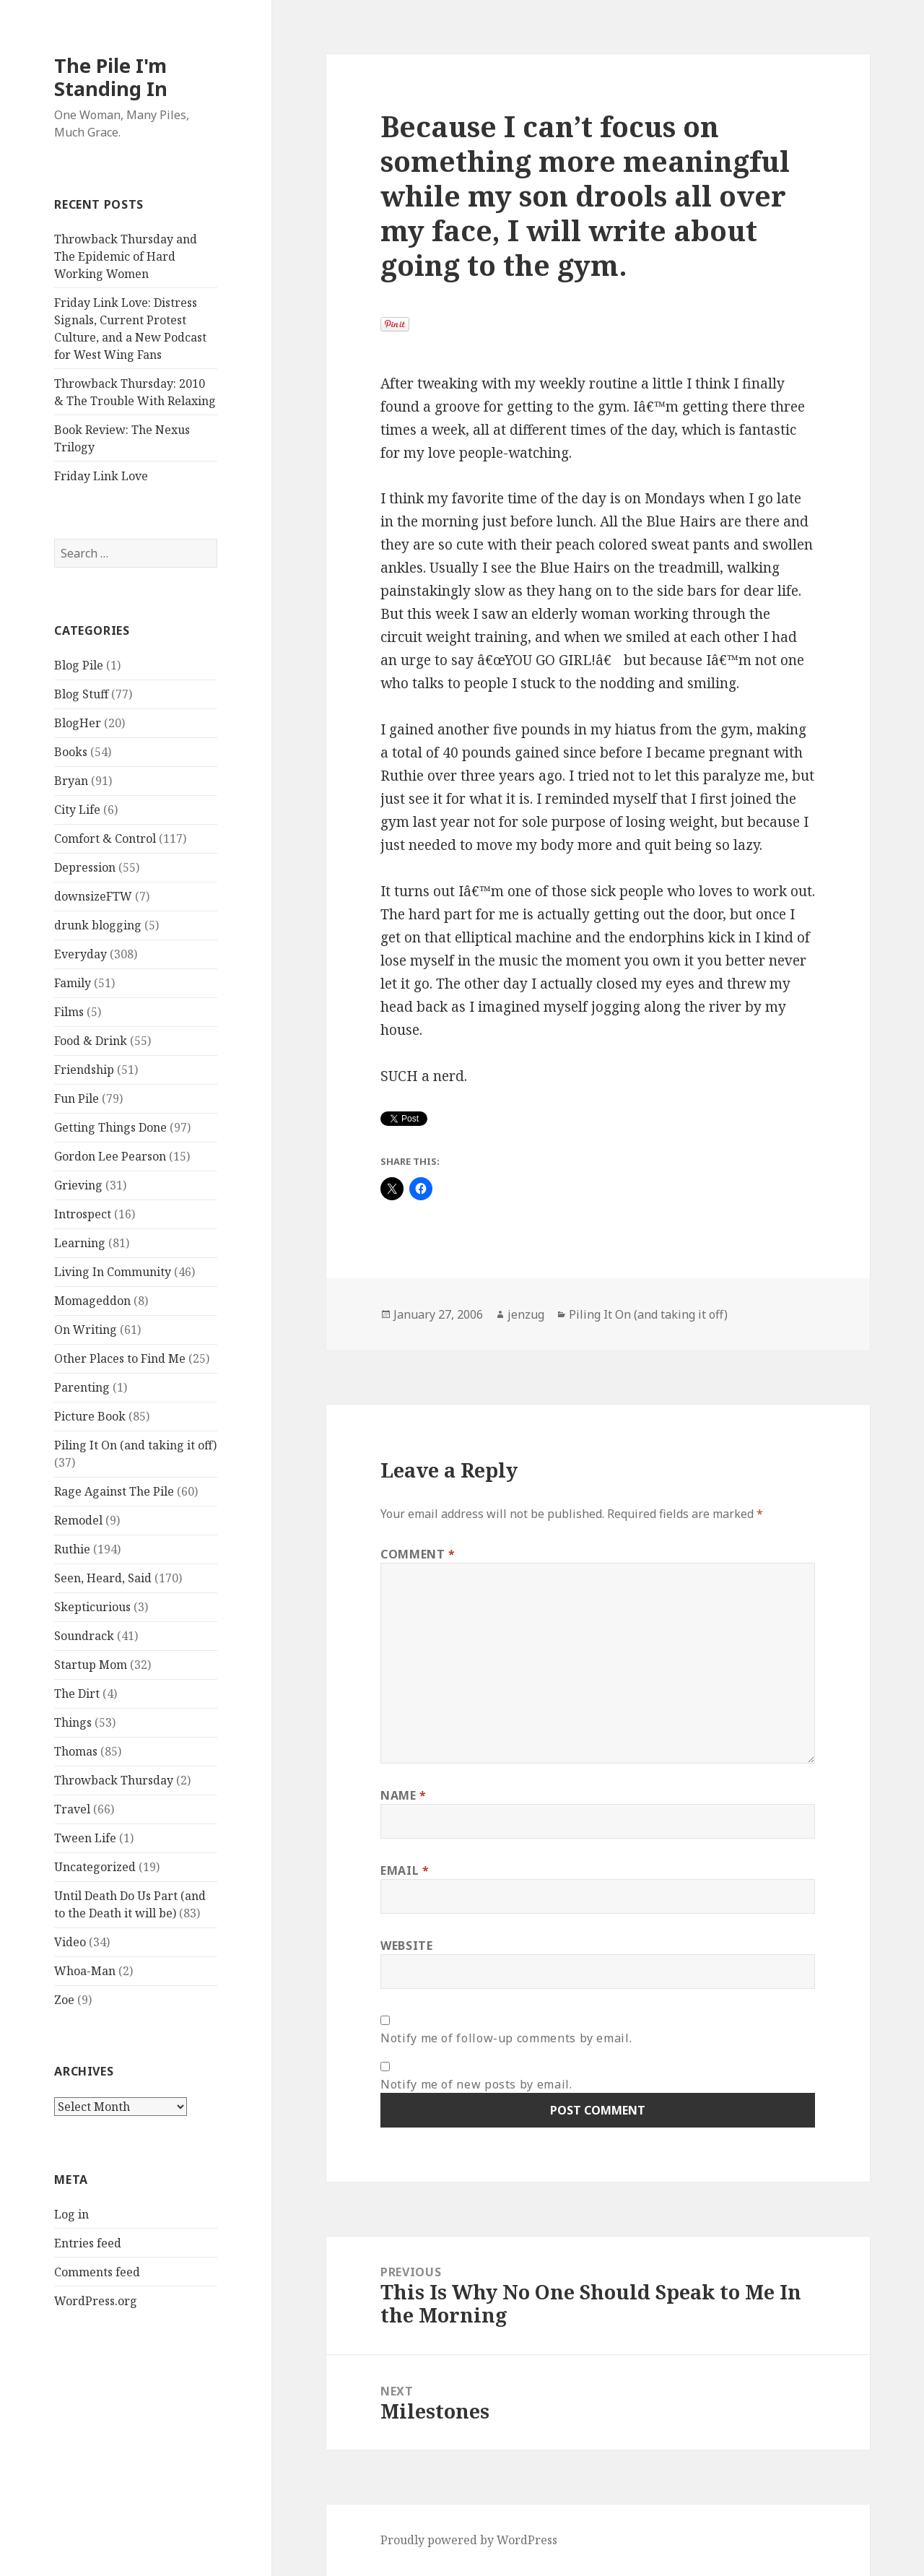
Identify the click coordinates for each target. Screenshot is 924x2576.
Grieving (78, 1185)
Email (404, 1870)
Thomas (75, 1751)
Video (70, 1942)
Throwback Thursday (113, 1780)
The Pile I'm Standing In (110, 77)
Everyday (80, 954)
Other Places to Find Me (120, 1358)
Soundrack (84, 1636)
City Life (77, 810)
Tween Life (85, 1838)
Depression (85, 867)
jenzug (525, 1314)
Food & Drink (90, 1041)
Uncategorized (95, 1867)
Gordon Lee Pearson (110, 1156)
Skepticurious (92, 1607)
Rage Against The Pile (114, 1491)
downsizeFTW (93, 896)
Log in (71, 2214)
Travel (72, 1809)
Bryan (71, 781)
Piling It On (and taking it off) (135, 1445)
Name (403, 1795)
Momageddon (92, 1301)
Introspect (82, 1214)
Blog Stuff (81, 694)
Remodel (78, 1520)
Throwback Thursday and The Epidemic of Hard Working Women (125, 256)
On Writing (85, 1329)
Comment (418, 1554)
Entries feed (87, 2243)
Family (72, 983)
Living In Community (112, 1272)
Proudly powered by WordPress (468, 2540)
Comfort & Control (105, 838)
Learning (79, 1243)
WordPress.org (95, 2301)
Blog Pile (78, 665)
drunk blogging (97, 925)
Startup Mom (90, 1665)
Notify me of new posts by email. (476, 2084)
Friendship (84, 1069)
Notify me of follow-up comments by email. (506, 2038)
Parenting (82, 1387)
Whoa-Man (85, 1971)
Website (406, 1945)
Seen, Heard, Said (103, 1578)
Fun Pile (76, 1098)
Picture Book (90, 1416)
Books (70, 752)
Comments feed (97, 2272)
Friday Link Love (101, 476)
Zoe (64, 2000)
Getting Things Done (110, 1127)
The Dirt (77, 1693)
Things (73, 1722)
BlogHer (77, 723)
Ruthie (72, 1549)
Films (69, 1012)
